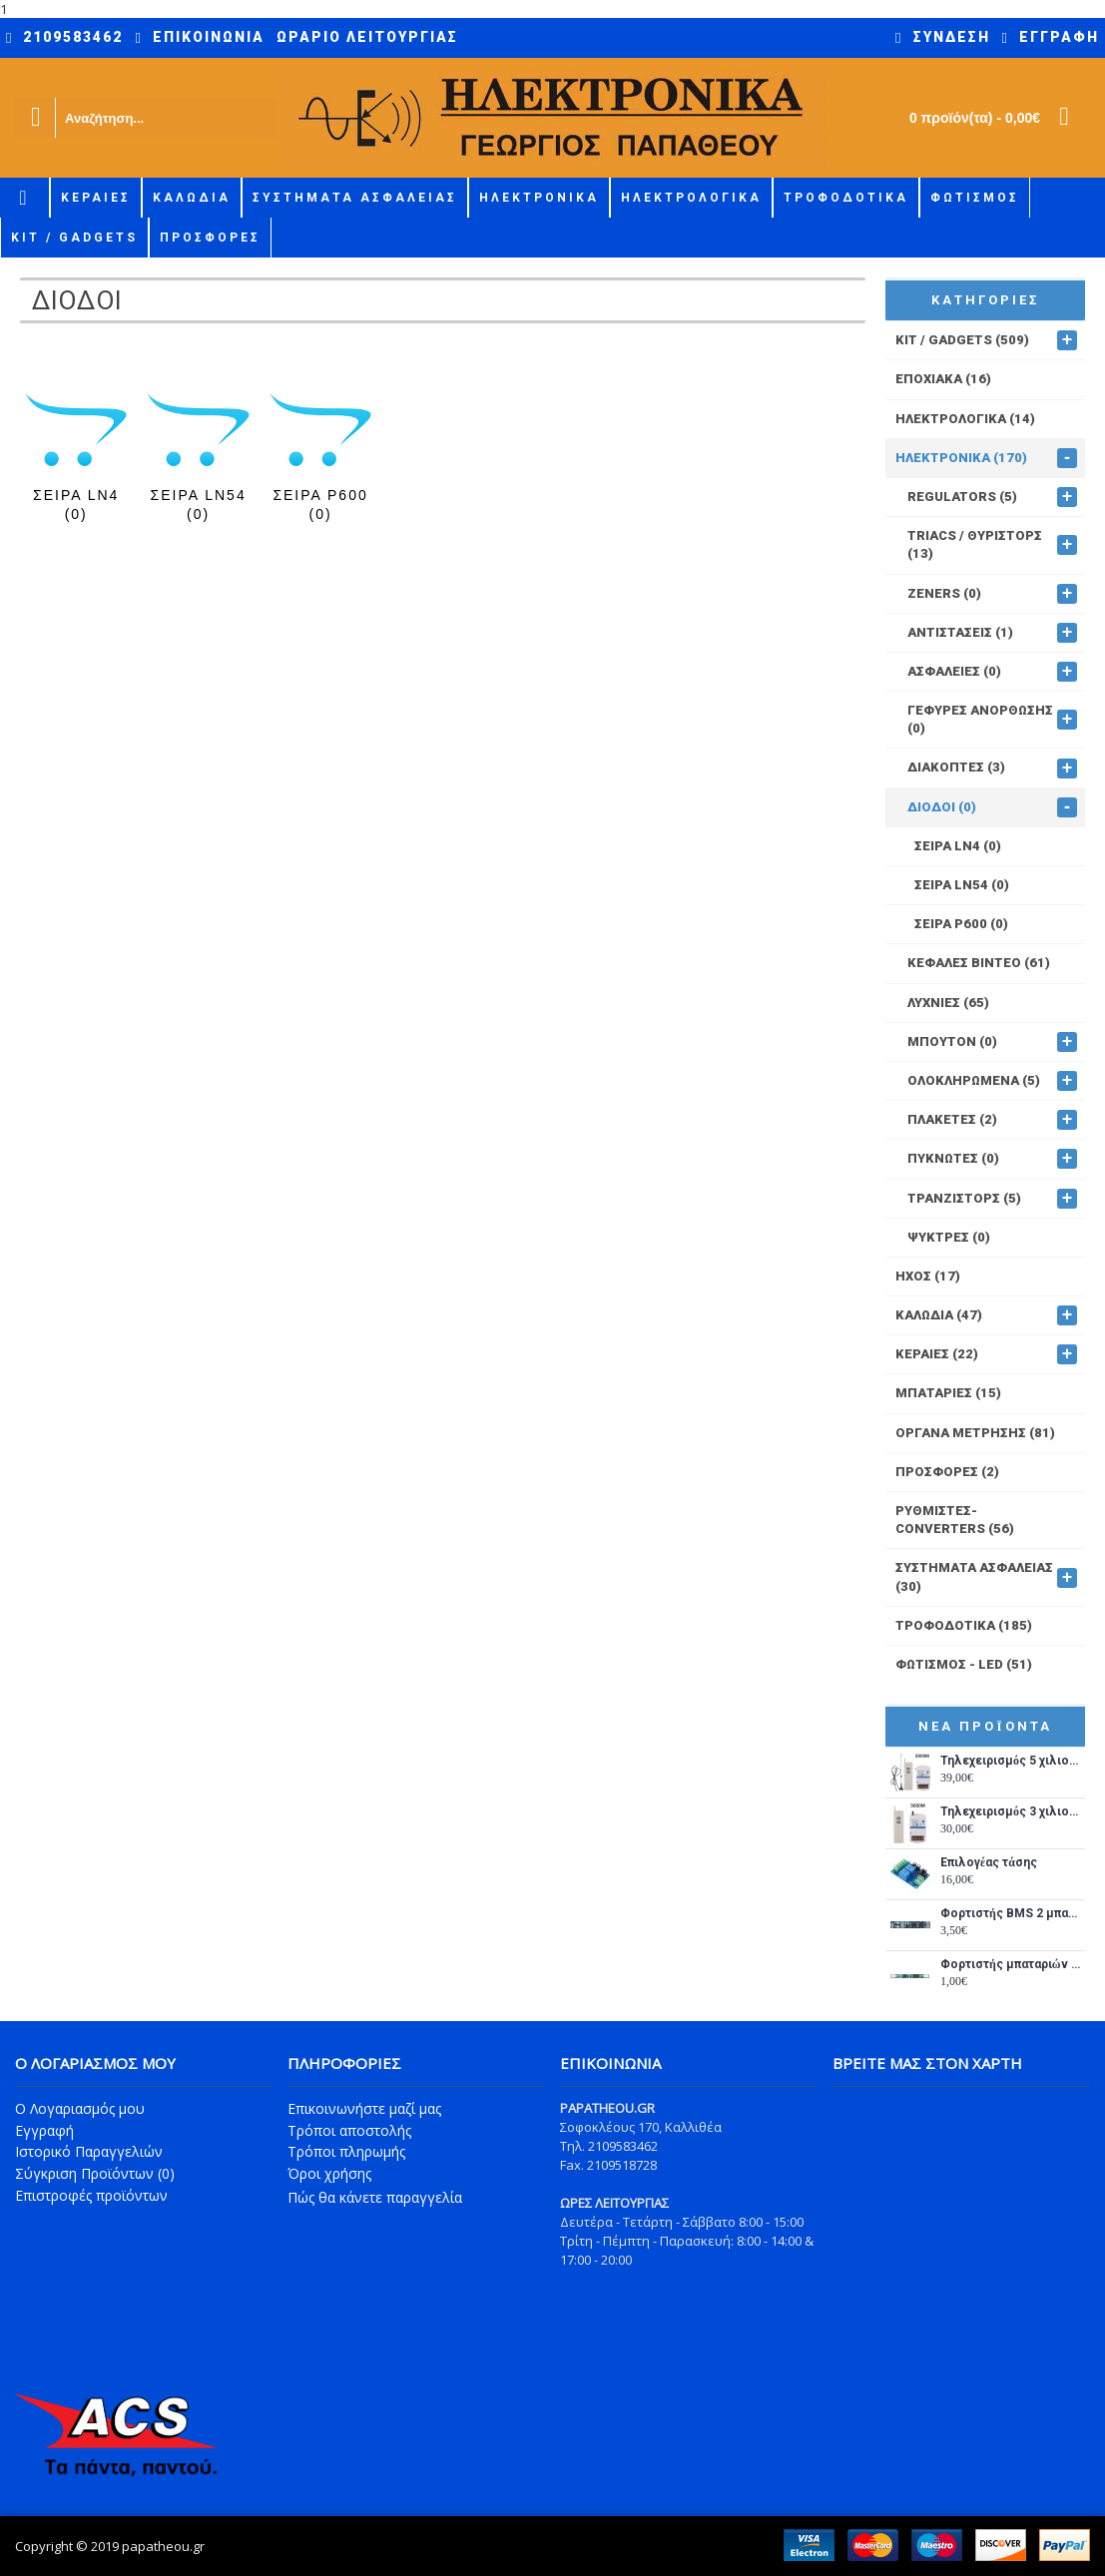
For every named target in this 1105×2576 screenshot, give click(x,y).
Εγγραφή (44, 2130)
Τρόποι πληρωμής (346, 2151)
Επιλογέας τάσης (988, 1862)
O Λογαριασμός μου (80, 2108)
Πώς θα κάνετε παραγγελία (374, 2197)
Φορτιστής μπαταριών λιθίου (1010, 1964)
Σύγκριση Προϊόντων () (95, 2173)
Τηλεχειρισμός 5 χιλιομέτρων (1010, 1761)
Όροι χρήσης (329, 2173)
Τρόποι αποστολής (349, 2130)
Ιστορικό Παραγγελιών (89, 2151)
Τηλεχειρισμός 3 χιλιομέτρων (1010, 1811)
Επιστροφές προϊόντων (91, 2195)
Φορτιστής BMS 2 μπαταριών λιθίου (1010, 1913)
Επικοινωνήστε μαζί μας (364, 2108)
